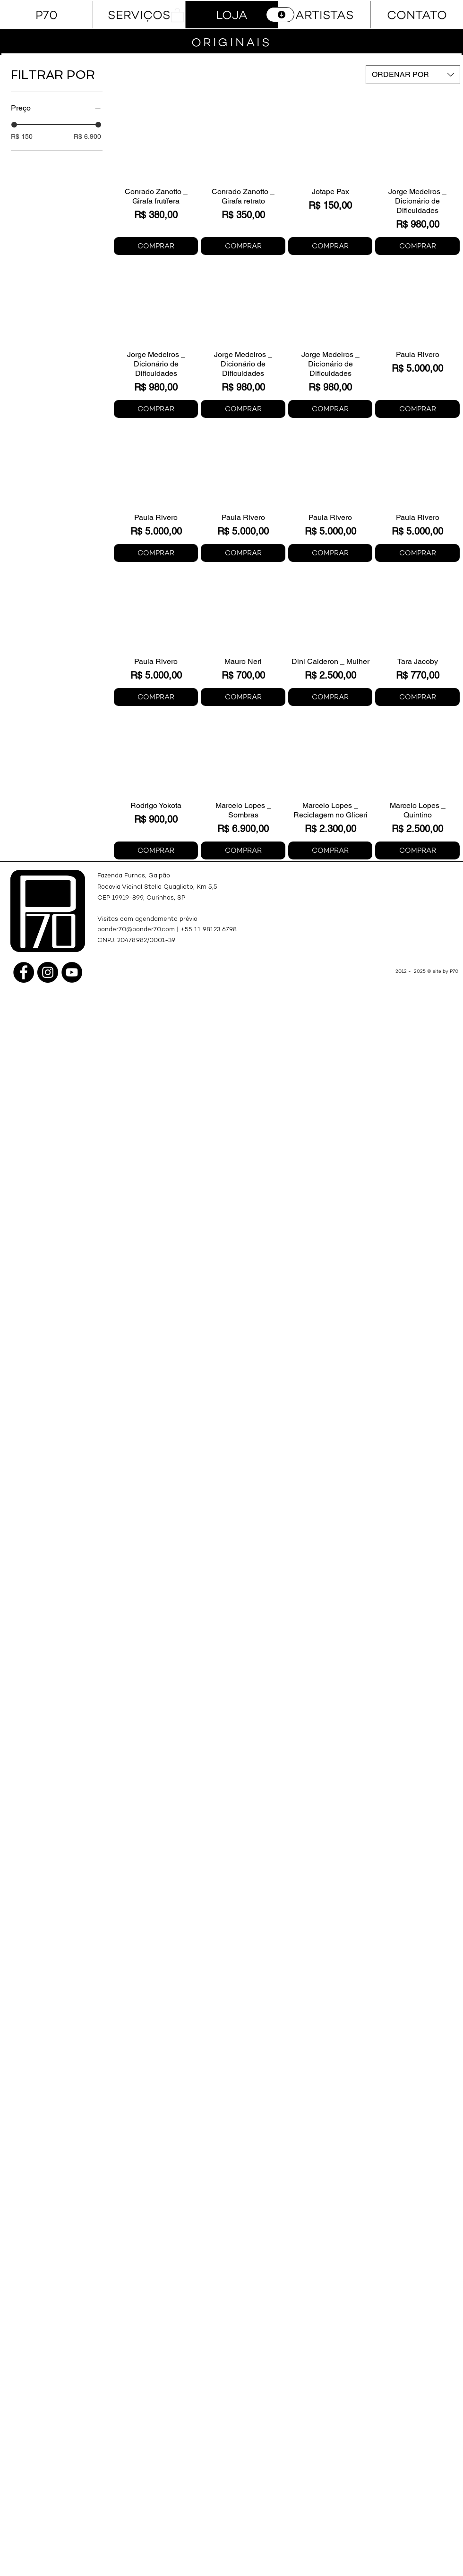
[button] (177, 14)
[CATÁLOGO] (280, 14)
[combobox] (413, 74)
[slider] (14, 124)
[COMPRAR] (156, 246)
